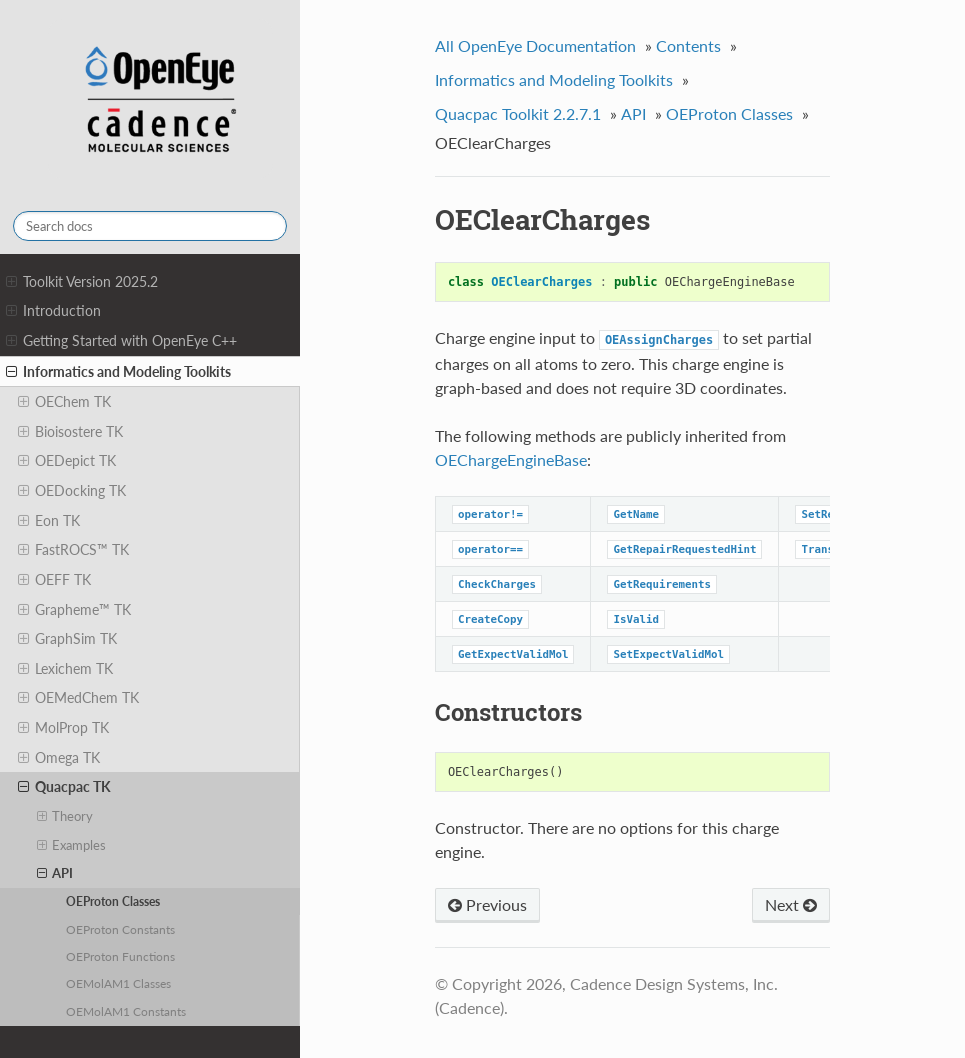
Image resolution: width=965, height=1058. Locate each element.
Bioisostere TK (70, 432)
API (55, 873)
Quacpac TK (64, 787)
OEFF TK (54, 580)
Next (791, 904)
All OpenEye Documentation (535, 45)
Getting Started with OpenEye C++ (121, 341)
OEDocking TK (72, 491)
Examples (72, 845)
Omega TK (59, 758)
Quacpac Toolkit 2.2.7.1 (518, 113)
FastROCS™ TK (73, 550)
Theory (65, 816)
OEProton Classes (113, 901)
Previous (487, 904)
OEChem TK (64, 402)
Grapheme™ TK (74, 610)
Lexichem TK (65, 669)
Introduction (53, 311)
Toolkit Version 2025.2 (82, 282)
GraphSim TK (67, 639)
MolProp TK (63, 728)
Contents (688, 45)
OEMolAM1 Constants (126, 1011)
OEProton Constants (120, 929)
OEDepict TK (67, 461)
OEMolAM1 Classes (118, 983)
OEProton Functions (120, 956)
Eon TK (49, 521)
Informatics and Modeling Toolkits (118, 372)
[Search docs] (150, 226)
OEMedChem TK (78, 698)
